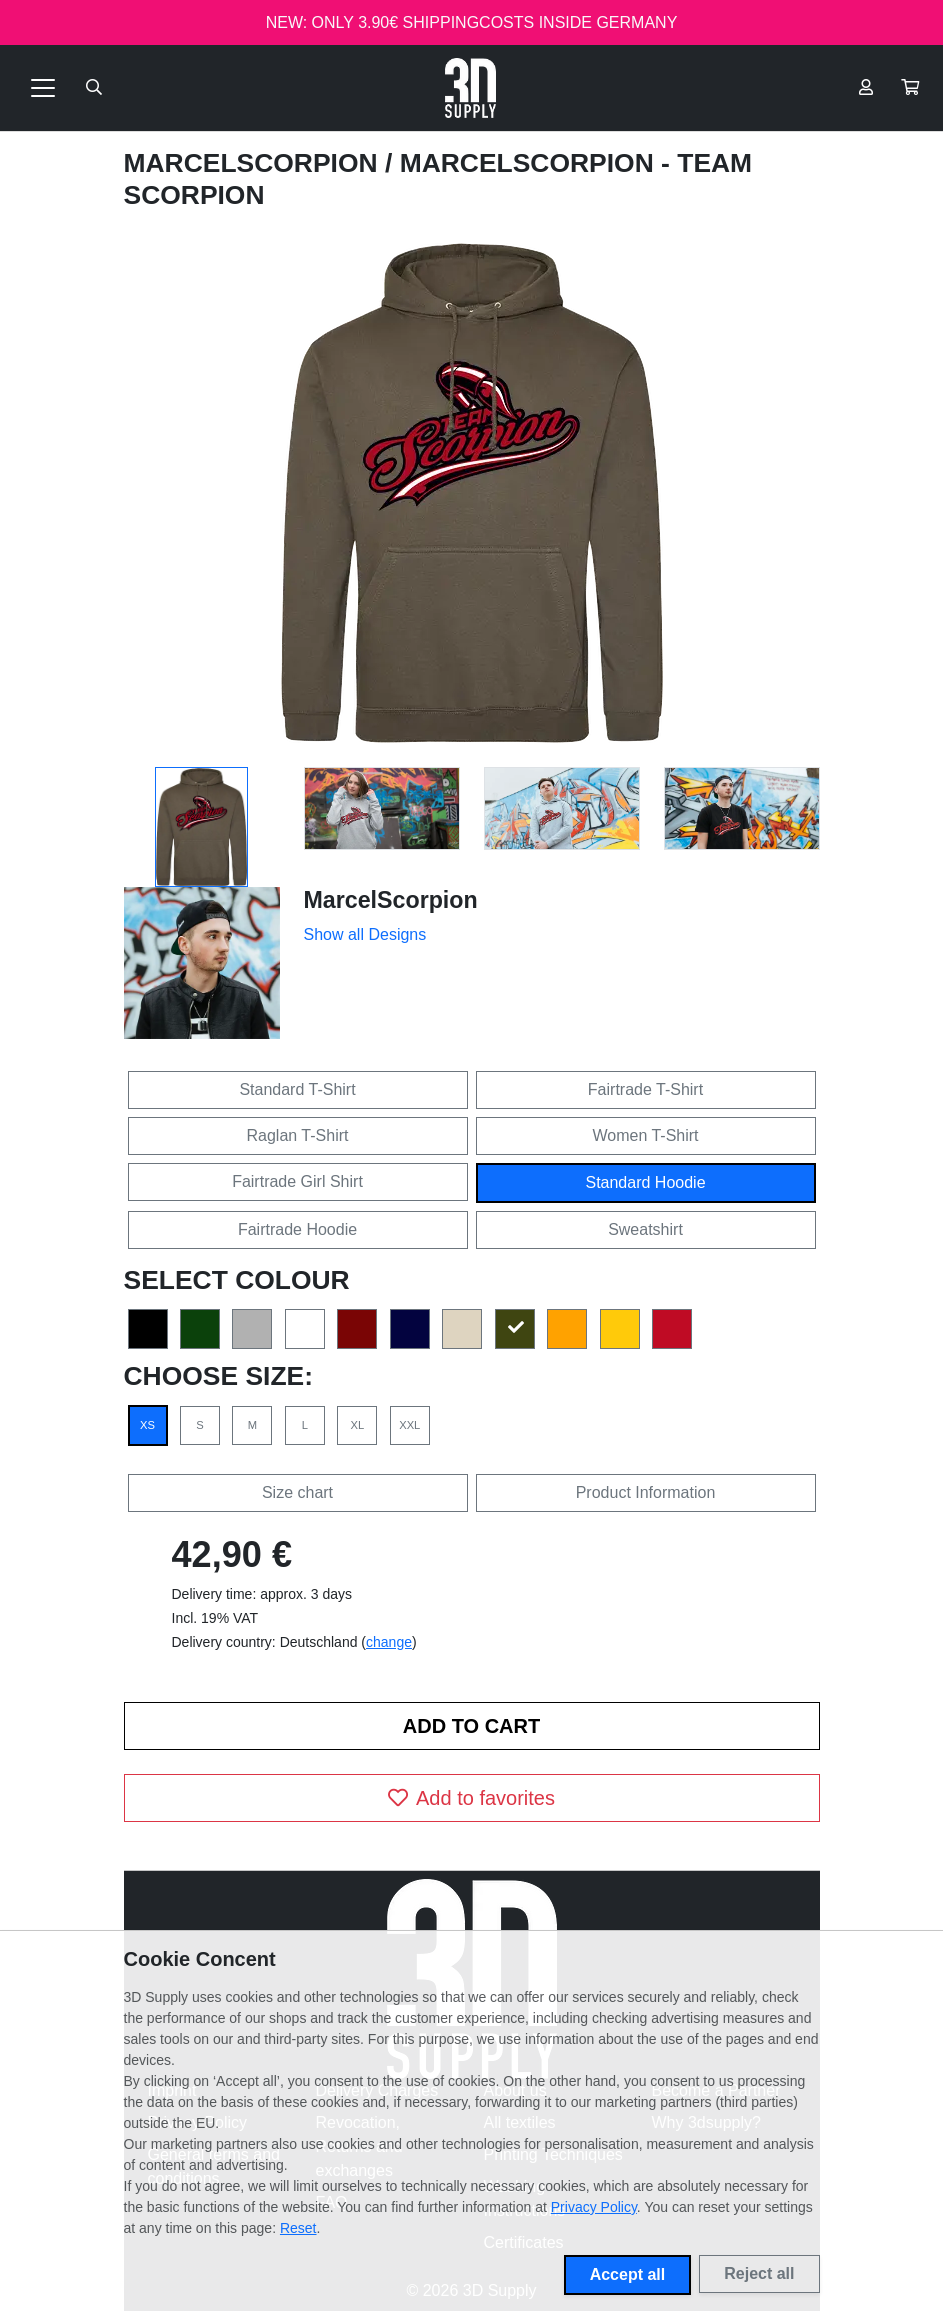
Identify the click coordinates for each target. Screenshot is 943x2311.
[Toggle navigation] (43, 88)
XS (147, 1425)
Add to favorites (471, 1798)
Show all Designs (365, 934)
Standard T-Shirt (297, 1089)
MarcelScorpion (254, 163)
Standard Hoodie (645, 1182)
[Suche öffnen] (94, 88)
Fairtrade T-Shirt (645, 1089)
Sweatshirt (645, 1229)
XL (357, 1425)
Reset (298, 2228)
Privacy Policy (594, 2207)
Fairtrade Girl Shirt (297, 1181)
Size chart (297, 1492)
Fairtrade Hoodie (297, 1229)
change (389, 1642)
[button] (910, 88)
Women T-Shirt (645, 1135)
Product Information (646, 1492)
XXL (409, 1425)
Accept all (628, 2274)
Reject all (759, 2273)
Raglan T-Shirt (298, 1135)
